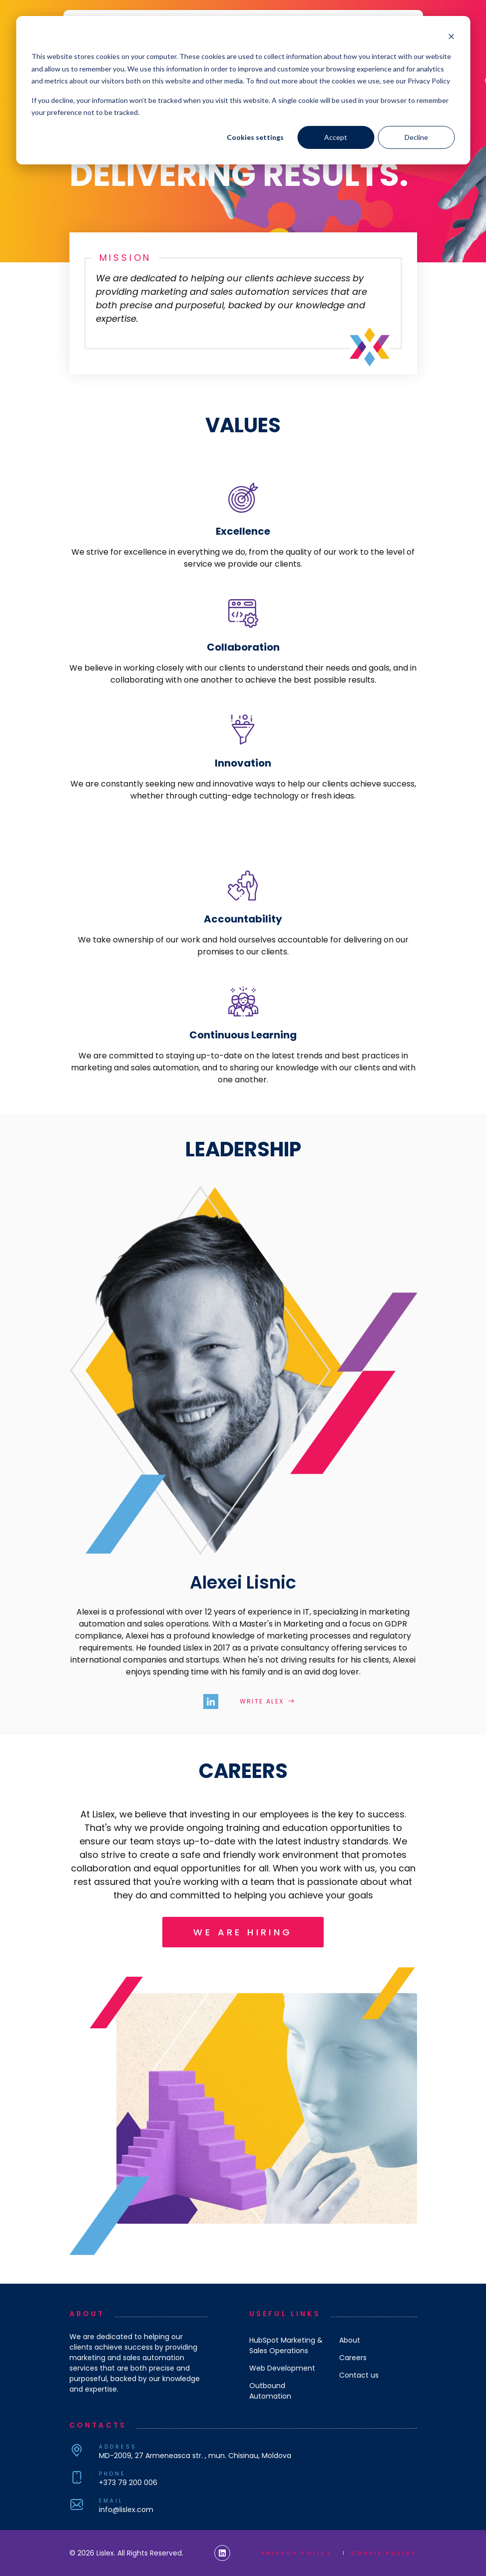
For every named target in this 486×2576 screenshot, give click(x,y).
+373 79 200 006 (128, 2483)
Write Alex (262, 1701)
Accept (335, 137)
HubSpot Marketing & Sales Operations (286, 2345)
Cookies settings (255, 137)
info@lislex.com (126, 2510)
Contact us (359, 2375)
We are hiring (242, 1932)
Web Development (282, 2368)
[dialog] (243, 90)
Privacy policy (296, 2553)
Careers (353, 2358)
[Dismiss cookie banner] (451, 37)
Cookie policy (384, 2553)
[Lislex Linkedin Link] (222, 2553)
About (349, 2340)
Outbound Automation (270, 2391)
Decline (416, 137)
